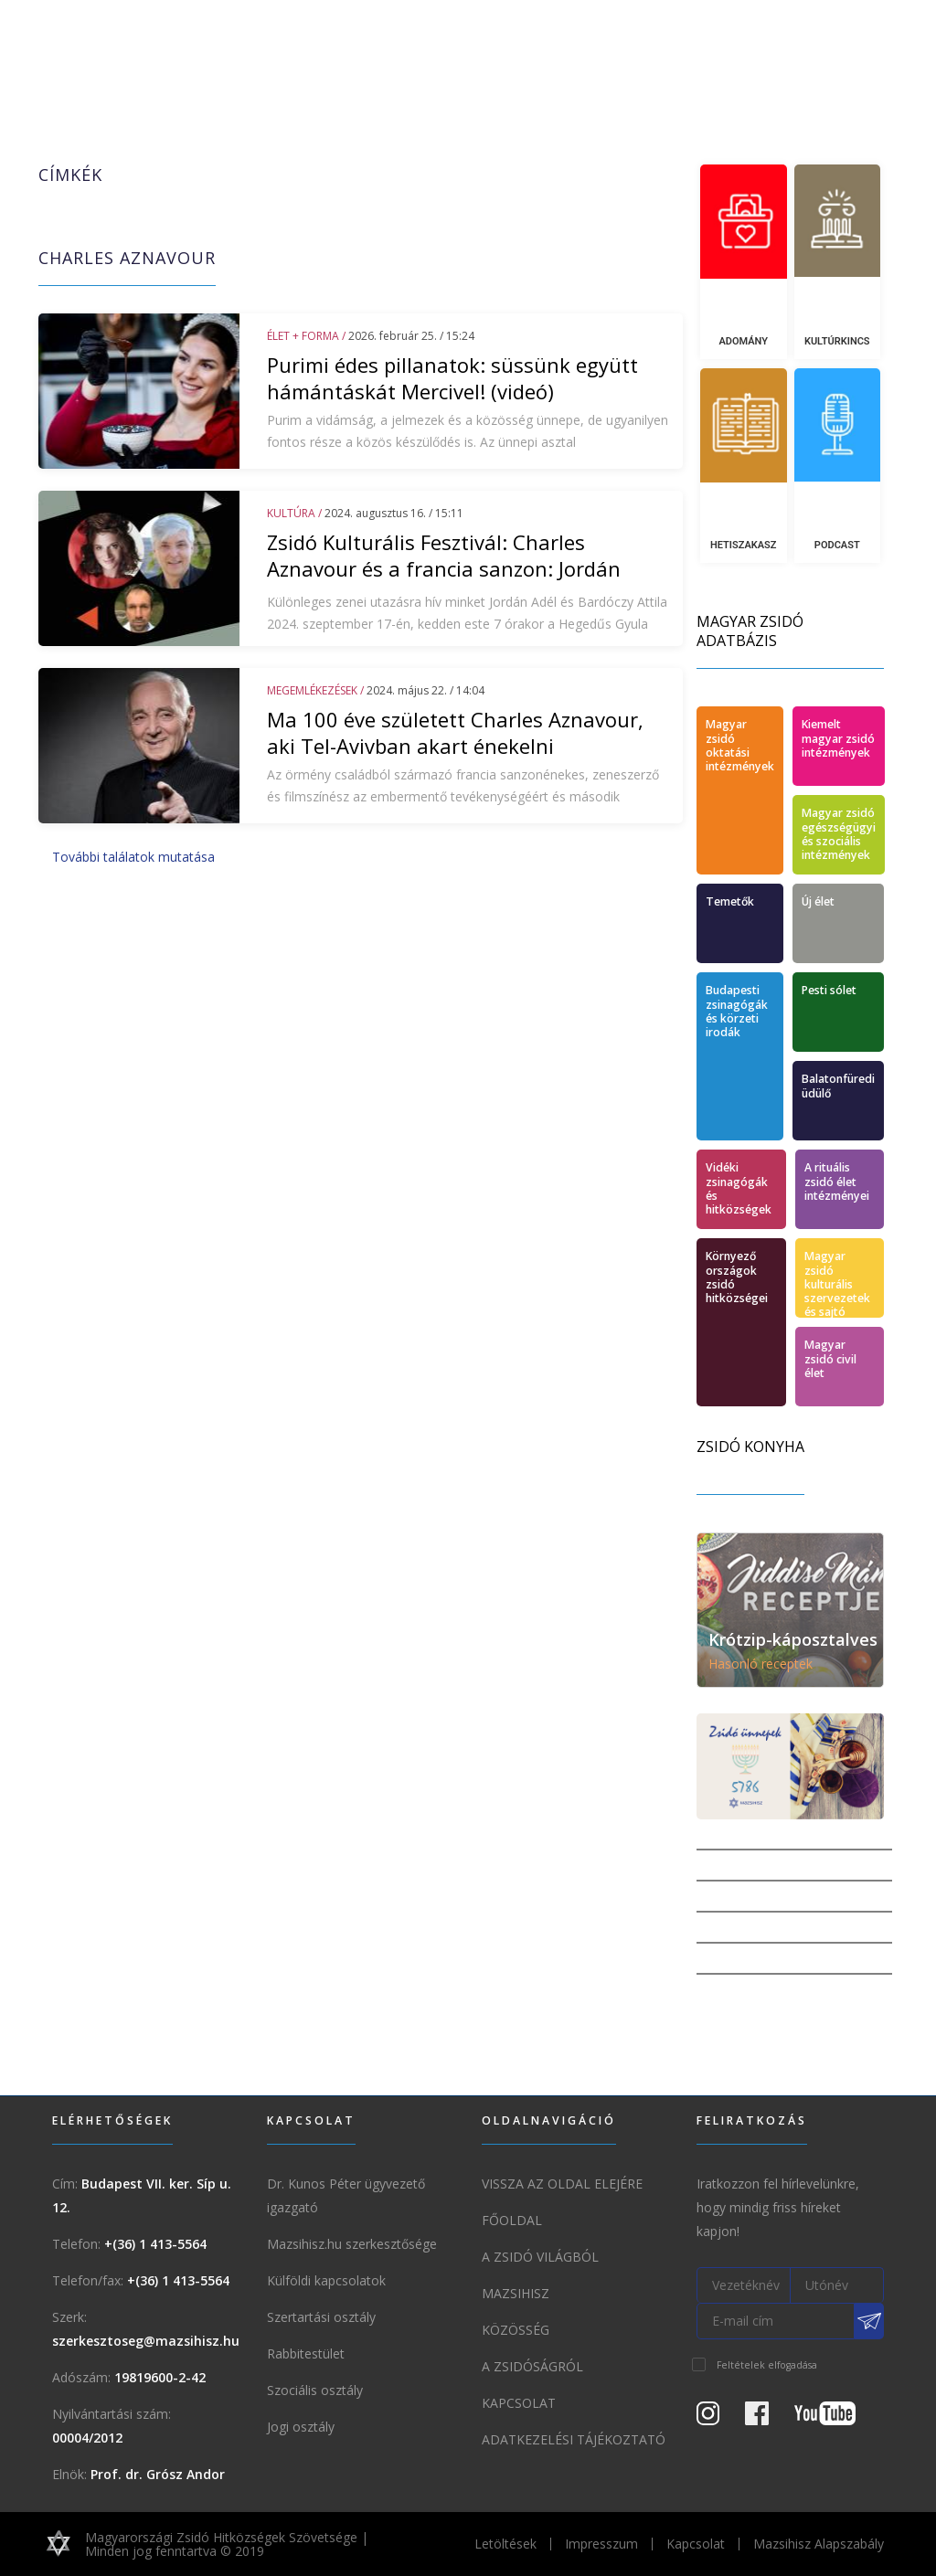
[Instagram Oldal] (719, 2417)
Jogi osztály (301, 2426)
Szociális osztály (315, 2390)
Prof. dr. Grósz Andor (157, 2474)
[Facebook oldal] (768, 2417)
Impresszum (601, 2543)
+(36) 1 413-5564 (155, 2244)
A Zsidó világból (540, 2256)
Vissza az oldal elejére (562, 2183)
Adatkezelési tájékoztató (573, 2439)
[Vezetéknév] (744, 2285)
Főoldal (512, 2220)
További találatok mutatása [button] (133, 856)
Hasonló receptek (760, 1663)
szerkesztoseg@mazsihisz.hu (145, 2340)
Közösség (515, 2329)
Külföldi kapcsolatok (326, 2280)
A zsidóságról (532, 2366)
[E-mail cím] (776, 2321)
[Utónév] (838, 2285)
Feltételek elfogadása (767, 2365)
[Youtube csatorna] (836, 2417)
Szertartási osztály (321, 2317)
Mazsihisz (515, 2293)
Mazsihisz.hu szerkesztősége (352, 2244)
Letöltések (505, 2543)
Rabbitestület (306, 2353)
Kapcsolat (519, 2403)
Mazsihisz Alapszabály (818, 2543)
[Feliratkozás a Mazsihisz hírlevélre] (869, 2321)
